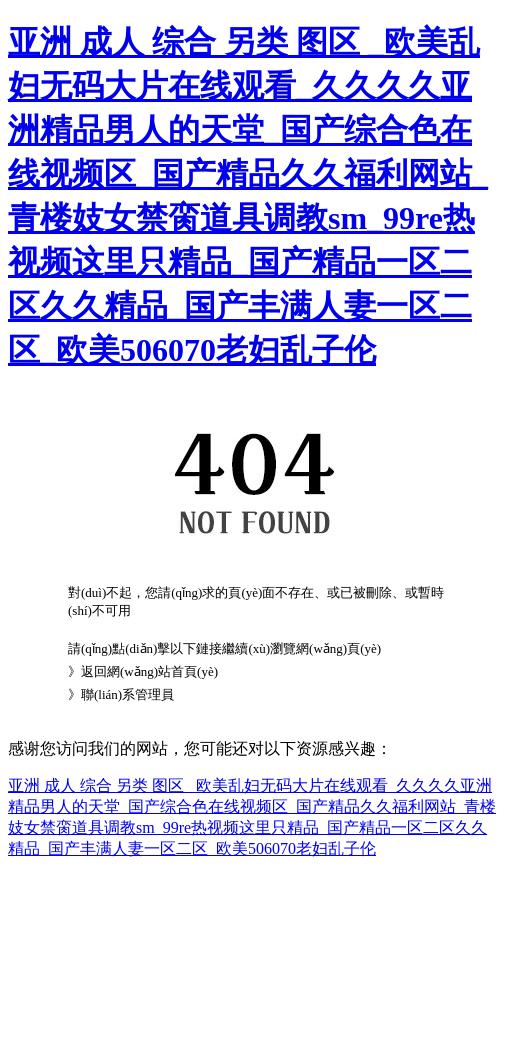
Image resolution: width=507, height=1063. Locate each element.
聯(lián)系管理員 (127, 694)
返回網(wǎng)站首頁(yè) (149, 671)
